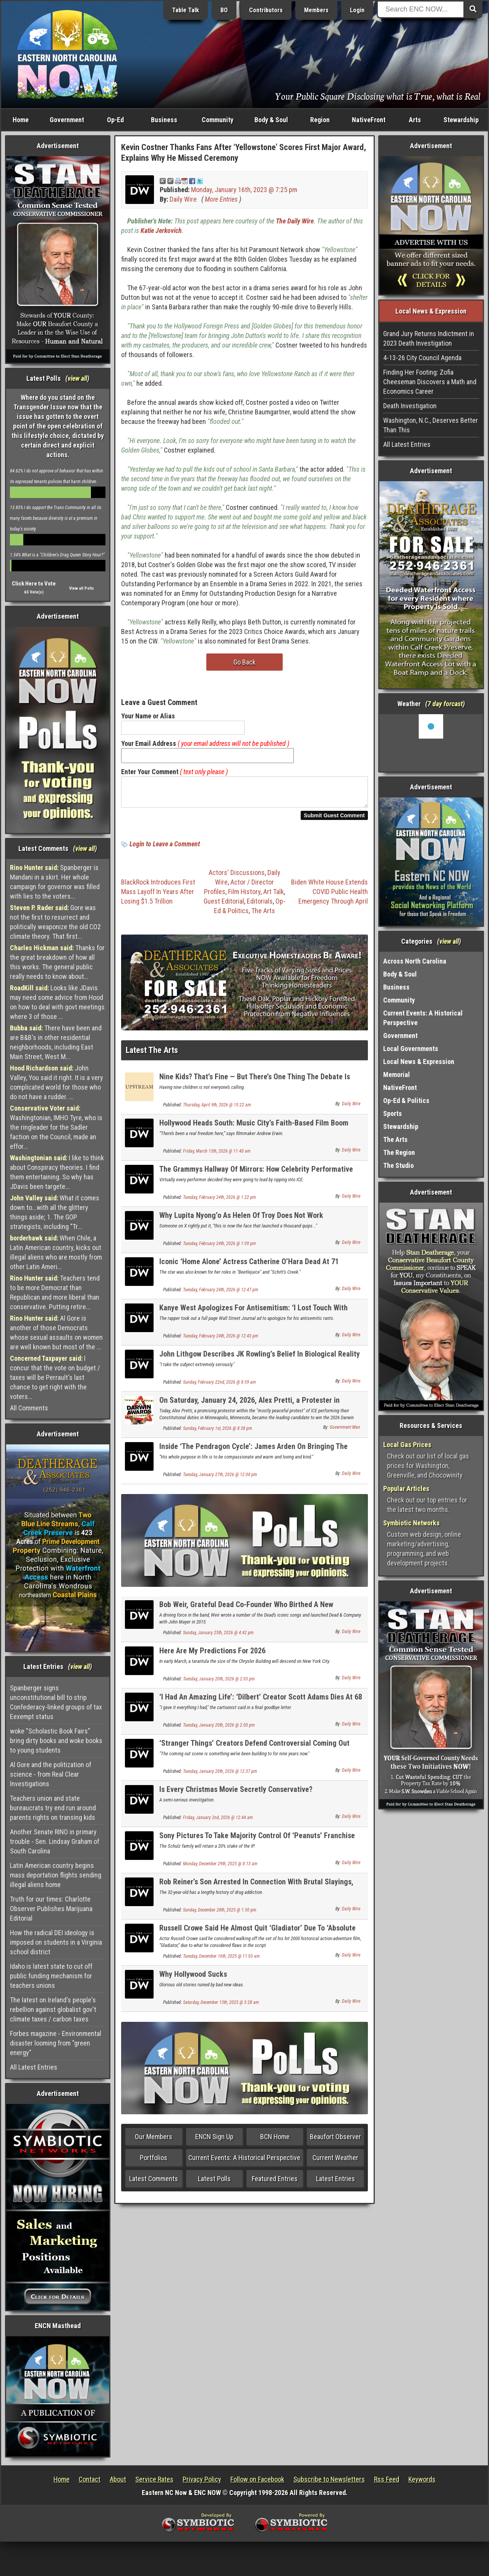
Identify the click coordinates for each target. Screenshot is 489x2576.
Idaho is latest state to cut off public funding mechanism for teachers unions (51, 1975)
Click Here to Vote (34, 583)
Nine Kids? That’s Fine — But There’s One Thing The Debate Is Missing (254, 1086)
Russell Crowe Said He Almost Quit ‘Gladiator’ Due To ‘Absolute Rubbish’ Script (257, 1937)
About (118, 2479)
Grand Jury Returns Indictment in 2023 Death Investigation (428, 338)
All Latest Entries (33, 2067)
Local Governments (410, 1049)
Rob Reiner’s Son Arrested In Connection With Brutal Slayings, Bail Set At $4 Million (256, 1891)
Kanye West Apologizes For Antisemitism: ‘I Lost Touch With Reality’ (253, 1317)
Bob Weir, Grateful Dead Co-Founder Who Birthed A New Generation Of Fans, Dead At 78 (246, 1613)
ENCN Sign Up (214, 2141)
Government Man (345, 1431)
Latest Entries (335, 2183)
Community (217, 120)
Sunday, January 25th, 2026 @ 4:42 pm (218, 1637)
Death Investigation (410, 406)
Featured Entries (275, 2183)
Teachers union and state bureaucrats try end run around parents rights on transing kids (53, 1807)
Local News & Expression (418, 1062)
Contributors (266, 10)
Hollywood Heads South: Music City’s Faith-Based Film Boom (253, 1127)
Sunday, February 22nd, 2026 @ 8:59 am (219, 1386)
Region (320, 120)
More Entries (221, 199)
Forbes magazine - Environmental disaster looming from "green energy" (55, 2043)
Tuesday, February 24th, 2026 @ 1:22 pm (219, 1202)
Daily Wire (183, 199)
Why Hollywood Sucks (193, 1978)
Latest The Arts (152, 1054)
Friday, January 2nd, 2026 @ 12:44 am (218, 1822)
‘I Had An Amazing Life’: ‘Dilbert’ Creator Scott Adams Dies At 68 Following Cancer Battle (260, 1706)
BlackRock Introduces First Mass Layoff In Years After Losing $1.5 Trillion (158, 896)
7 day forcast (445, 704)
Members (316, 10)
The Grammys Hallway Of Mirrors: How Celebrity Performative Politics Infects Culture (256, 1178)
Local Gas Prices (407, 1445)
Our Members (153, 2141)
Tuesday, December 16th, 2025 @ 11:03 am (221, 1960)
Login (357, 10)
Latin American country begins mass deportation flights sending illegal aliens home (55, 1875)
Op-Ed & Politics (406, 1100)
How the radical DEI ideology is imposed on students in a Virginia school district (56, 1942)
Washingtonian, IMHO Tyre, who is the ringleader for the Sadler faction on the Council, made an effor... (56, 1127)
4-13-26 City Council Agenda (422, 358)
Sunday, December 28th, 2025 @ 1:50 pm (219, 1914)
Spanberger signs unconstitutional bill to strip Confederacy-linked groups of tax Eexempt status (56, 1702)
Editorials (260, 906)
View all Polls (81, 588)
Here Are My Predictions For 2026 (212, 1655)
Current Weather (335, 2162)
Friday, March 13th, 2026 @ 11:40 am (217, 1155)
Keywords (422, 2479)
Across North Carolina (414, 961)
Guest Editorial (224, 906)
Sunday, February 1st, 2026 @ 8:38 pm (217, 1433)
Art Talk (273, 896)
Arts (415, 120)
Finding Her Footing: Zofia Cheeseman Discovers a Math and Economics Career (429, 381)
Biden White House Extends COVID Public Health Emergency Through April (329, 896)
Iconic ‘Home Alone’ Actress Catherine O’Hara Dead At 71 (249, 1266)
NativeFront (368, 120)
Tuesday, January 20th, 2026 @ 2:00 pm (219, 1729)
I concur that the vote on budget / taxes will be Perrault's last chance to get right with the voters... (55, 1377)
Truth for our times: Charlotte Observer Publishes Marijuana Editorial (51, 1908)
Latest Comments (153, 2183)
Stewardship (461, 120)
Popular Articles (406, 1488)
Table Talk (185, 10)
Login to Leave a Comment (165, 848)
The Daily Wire (295, 221)
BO (224, 10)
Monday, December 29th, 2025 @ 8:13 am (220, 1868)
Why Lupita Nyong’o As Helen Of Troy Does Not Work (241, 1219)
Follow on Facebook (257, 2479)
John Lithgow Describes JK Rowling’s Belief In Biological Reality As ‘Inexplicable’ (259, 1363)
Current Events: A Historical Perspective (244, 2162)
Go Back (244, 662)
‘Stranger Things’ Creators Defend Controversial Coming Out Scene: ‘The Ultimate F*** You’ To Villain (254, 1752)
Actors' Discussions (237, 877)
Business (164, 120)
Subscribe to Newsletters (329, 2479)
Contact (89, 2479)
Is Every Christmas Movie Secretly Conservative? (236, 1793)
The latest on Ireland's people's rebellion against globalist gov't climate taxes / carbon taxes (53, 2009)
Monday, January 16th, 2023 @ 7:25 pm (244, 190)
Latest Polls (214, 2183)
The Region (399, 1152)
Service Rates (154, 2479)
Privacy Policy (202, 2479)
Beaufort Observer (335, 2141)
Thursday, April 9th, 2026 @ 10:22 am (217, 1109)
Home (21, 120)
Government (67, 120)
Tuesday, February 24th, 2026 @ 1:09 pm (219, 1248)
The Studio (398, 1165)
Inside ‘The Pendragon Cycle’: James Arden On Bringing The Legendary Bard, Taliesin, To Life (253, 1455)
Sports (392, 1113)
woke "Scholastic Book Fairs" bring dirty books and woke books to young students (56, 1740)
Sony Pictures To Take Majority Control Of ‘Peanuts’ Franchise (257, 1840)
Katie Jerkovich (161, 230)
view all (77, 378)
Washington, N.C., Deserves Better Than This (430, 425)
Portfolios (153, 2162)
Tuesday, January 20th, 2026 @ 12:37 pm (220, 1776)
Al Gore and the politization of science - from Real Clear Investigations (50, 1774)
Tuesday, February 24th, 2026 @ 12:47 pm (220, 1294)
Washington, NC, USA (431, 742)
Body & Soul (271, 120)
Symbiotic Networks (411, 1523)
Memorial (396, 1075)
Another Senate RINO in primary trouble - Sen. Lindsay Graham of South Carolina (54, 1841)
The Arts (263, 915)
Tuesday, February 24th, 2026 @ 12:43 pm (220, 1340)
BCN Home (275, 2141)
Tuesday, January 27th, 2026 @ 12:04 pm (220, 1479)
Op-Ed (115, 120)
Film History (244, 896)
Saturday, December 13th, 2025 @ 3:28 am (221, 2007)
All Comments (29, 1408)
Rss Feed (386, 2479)
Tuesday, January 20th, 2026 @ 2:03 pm (219, 1683)
